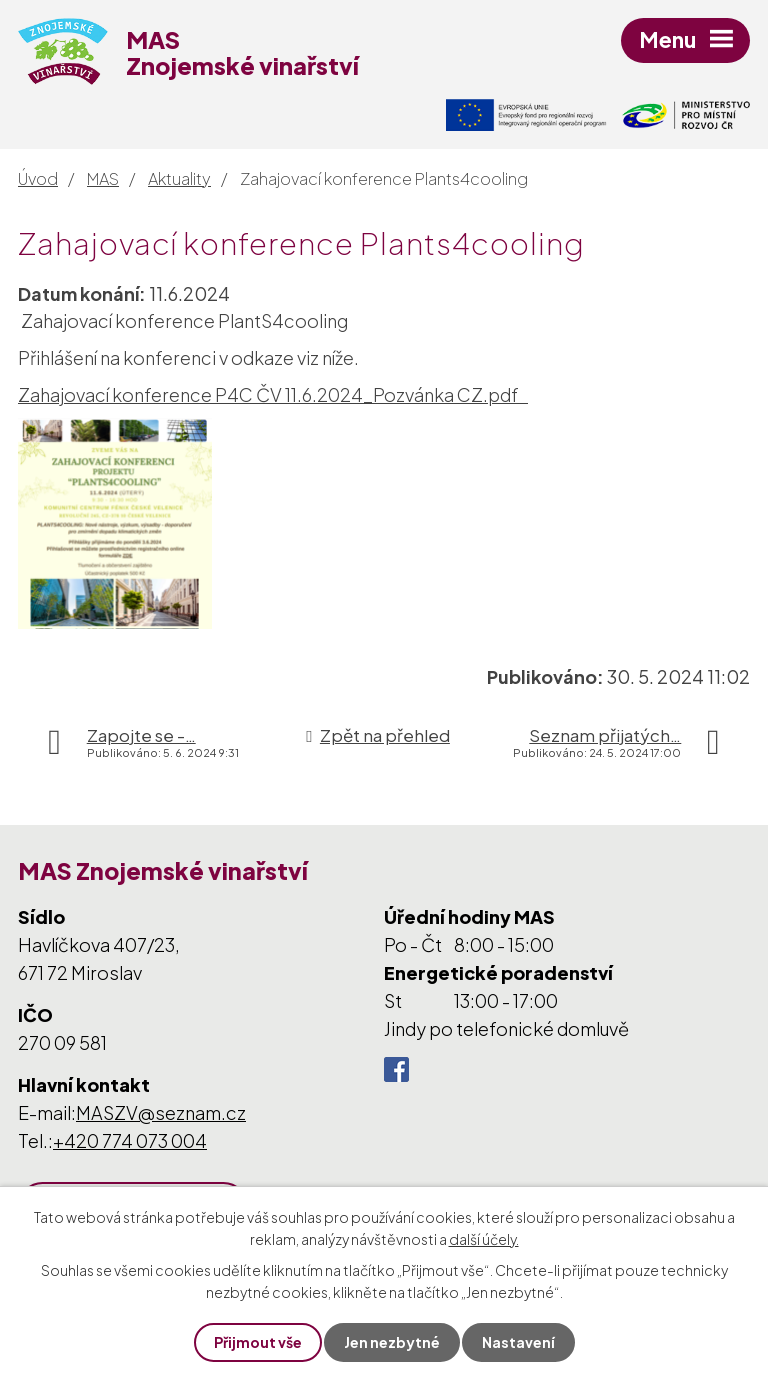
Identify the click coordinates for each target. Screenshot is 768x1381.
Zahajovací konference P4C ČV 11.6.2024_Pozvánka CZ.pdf (273, 394)
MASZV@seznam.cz (161, 1112)
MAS (103, 178)
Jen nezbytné (392, 1342)
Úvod (38, 178)
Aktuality (179, 178)
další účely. (484, 1239)
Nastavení (518, 1342)
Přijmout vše (258, 1342)
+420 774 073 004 (130, 1140)
